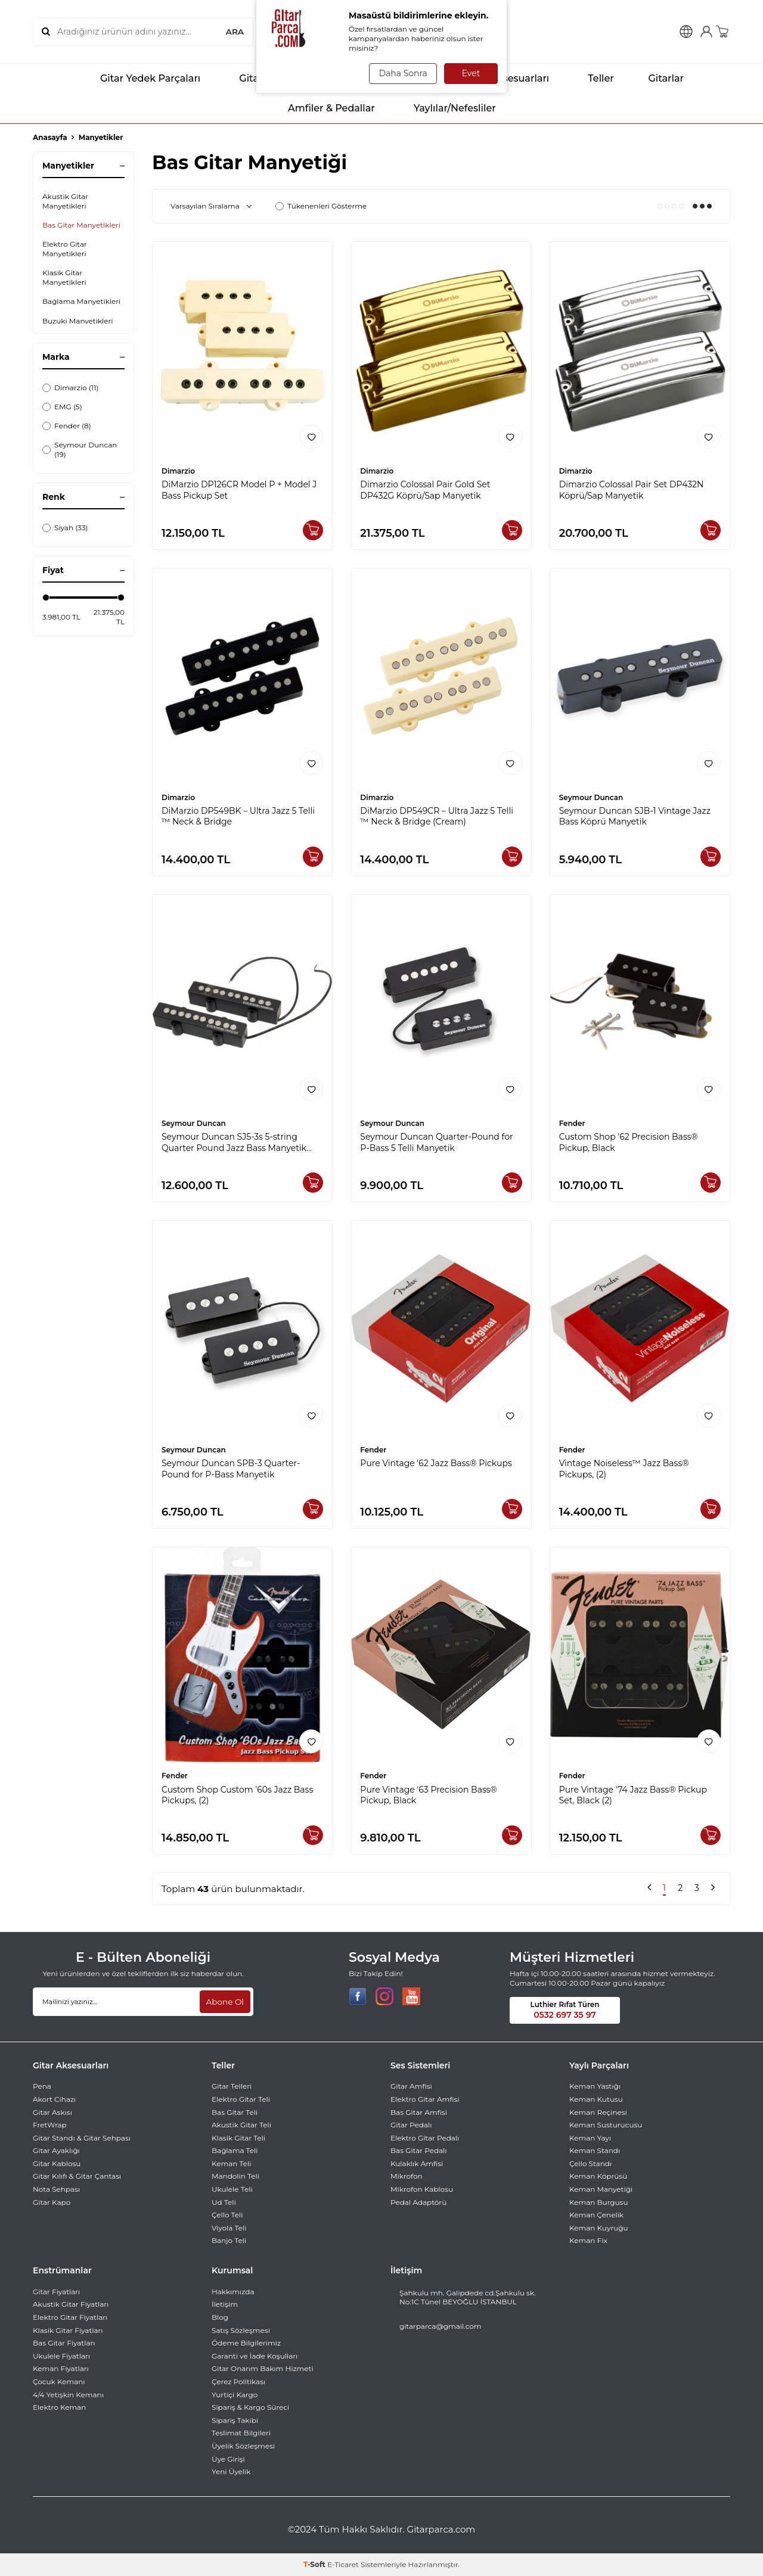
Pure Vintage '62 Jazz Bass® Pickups (435, 1463)
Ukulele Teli (232, 2189)
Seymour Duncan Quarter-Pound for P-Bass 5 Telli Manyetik (436, 1142)
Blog (220, 2317)
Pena (42, 2086)
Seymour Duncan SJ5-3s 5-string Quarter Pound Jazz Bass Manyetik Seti (234, 1142)
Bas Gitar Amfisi (418, 2112)
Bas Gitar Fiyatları (64, 2342)
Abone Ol (224, 2001)
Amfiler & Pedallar (321, 108)
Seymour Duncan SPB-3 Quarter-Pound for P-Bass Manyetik (231, 1469)
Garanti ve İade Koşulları (254, 2355)
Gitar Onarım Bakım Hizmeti (263, 2368)
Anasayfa (50, 137)
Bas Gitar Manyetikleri (81, 224)
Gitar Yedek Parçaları (139, 79)
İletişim (225, 2304)
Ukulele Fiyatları (61, 2355)
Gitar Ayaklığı (56, 2150)
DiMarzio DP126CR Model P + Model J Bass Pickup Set (239, 490)
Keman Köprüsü (598, 2175)
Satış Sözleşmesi (241, 2330)
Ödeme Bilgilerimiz (246, 2342)
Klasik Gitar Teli (238, 2137)
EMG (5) (62, 406)
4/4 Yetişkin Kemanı (68, 2394)
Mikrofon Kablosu (421, 2189)
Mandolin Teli (235, 2175)
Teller (590, 79)
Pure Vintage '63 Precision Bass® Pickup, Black (428, 1795)
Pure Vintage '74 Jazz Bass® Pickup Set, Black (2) (633, 1795)
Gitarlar (658, 79)
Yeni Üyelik (231, 2471)
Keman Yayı (590, 2137)
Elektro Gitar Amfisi (425, 2099)
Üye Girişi (228, 2458)
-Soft (315, 2564)
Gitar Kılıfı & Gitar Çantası (77, 2175)
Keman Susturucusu (605, 2124)
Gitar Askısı (52, 2112)
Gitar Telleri (232, 2086)
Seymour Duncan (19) (79, 449)
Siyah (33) (65, 527)
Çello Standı (590, 2163)
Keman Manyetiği (600, 2189)
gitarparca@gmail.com (440, 2326)
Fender (572, 1123)
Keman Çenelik (596, 2214)
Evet (471, 73)
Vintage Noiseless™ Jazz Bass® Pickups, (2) (624, 1469)
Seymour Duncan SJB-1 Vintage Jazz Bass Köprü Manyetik (635, 816)
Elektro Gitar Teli (241, 2099)
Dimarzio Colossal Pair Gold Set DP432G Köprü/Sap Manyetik (425, 490)
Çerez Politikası (238, 2381)
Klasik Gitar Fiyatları (68, 2330)
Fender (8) (66, 425)
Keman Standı (594, 2150)
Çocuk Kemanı (59, 2381)
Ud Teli (224, 2202)
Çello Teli (227, 2214)
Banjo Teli (229, 2240)
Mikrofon (406, 2175)
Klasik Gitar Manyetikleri (64, 277)
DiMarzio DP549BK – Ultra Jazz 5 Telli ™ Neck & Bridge (238, 816)
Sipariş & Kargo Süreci (250, 2407)
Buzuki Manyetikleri (77, 320)
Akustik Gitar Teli (241, 2124)
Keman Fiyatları (61, 2368)
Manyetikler (101, 137)
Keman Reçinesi (598, 2112)
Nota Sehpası (56, 2189)
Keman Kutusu (596, 2099)
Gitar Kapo (51, 2202)
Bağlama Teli (235, 2150)
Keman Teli (232, 2163)
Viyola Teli (229, 2227)
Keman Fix (588, 2240)
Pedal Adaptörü (418, 2202)
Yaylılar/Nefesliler (444, 108)
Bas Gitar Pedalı (418, 2150)
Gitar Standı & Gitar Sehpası (82, 2137)
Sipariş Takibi (235, 2420)
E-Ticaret (343, 2564)
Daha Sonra (401, 73)
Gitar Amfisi (411, 2086)
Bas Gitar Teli (235, 2112)
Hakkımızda (233, 2291)
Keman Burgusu (598, 2202)
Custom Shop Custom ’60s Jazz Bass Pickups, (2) (237, 1795)
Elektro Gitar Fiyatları (70, 2317)
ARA (234, 31)
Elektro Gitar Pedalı (424, 2137)
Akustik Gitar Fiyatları (70, 2304)
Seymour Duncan (591, 797)
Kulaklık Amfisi (416, 2163)
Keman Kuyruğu (598, 2227)
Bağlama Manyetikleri (81, 301)
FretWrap (50, 2124)
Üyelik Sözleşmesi (243, 2445)
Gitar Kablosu (56, 2163)
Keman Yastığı (595, 2086)
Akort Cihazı (54, 2099)
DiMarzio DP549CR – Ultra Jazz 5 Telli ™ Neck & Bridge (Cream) (436, 816)
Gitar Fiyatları (56, 2291)
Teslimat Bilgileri (241, 2432)
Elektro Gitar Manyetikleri (64, 248)
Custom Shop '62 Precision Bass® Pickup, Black (628, 1142)
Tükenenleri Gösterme (321, 205)
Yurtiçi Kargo (235, 2394)
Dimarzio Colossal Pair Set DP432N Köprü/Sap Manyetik (631, 490)
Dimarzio (178, 470)
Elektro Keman (59, 2407)
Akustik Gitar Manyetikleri (65, 201)
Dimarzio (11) (70, 387)
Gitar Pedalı (411, 2124)
